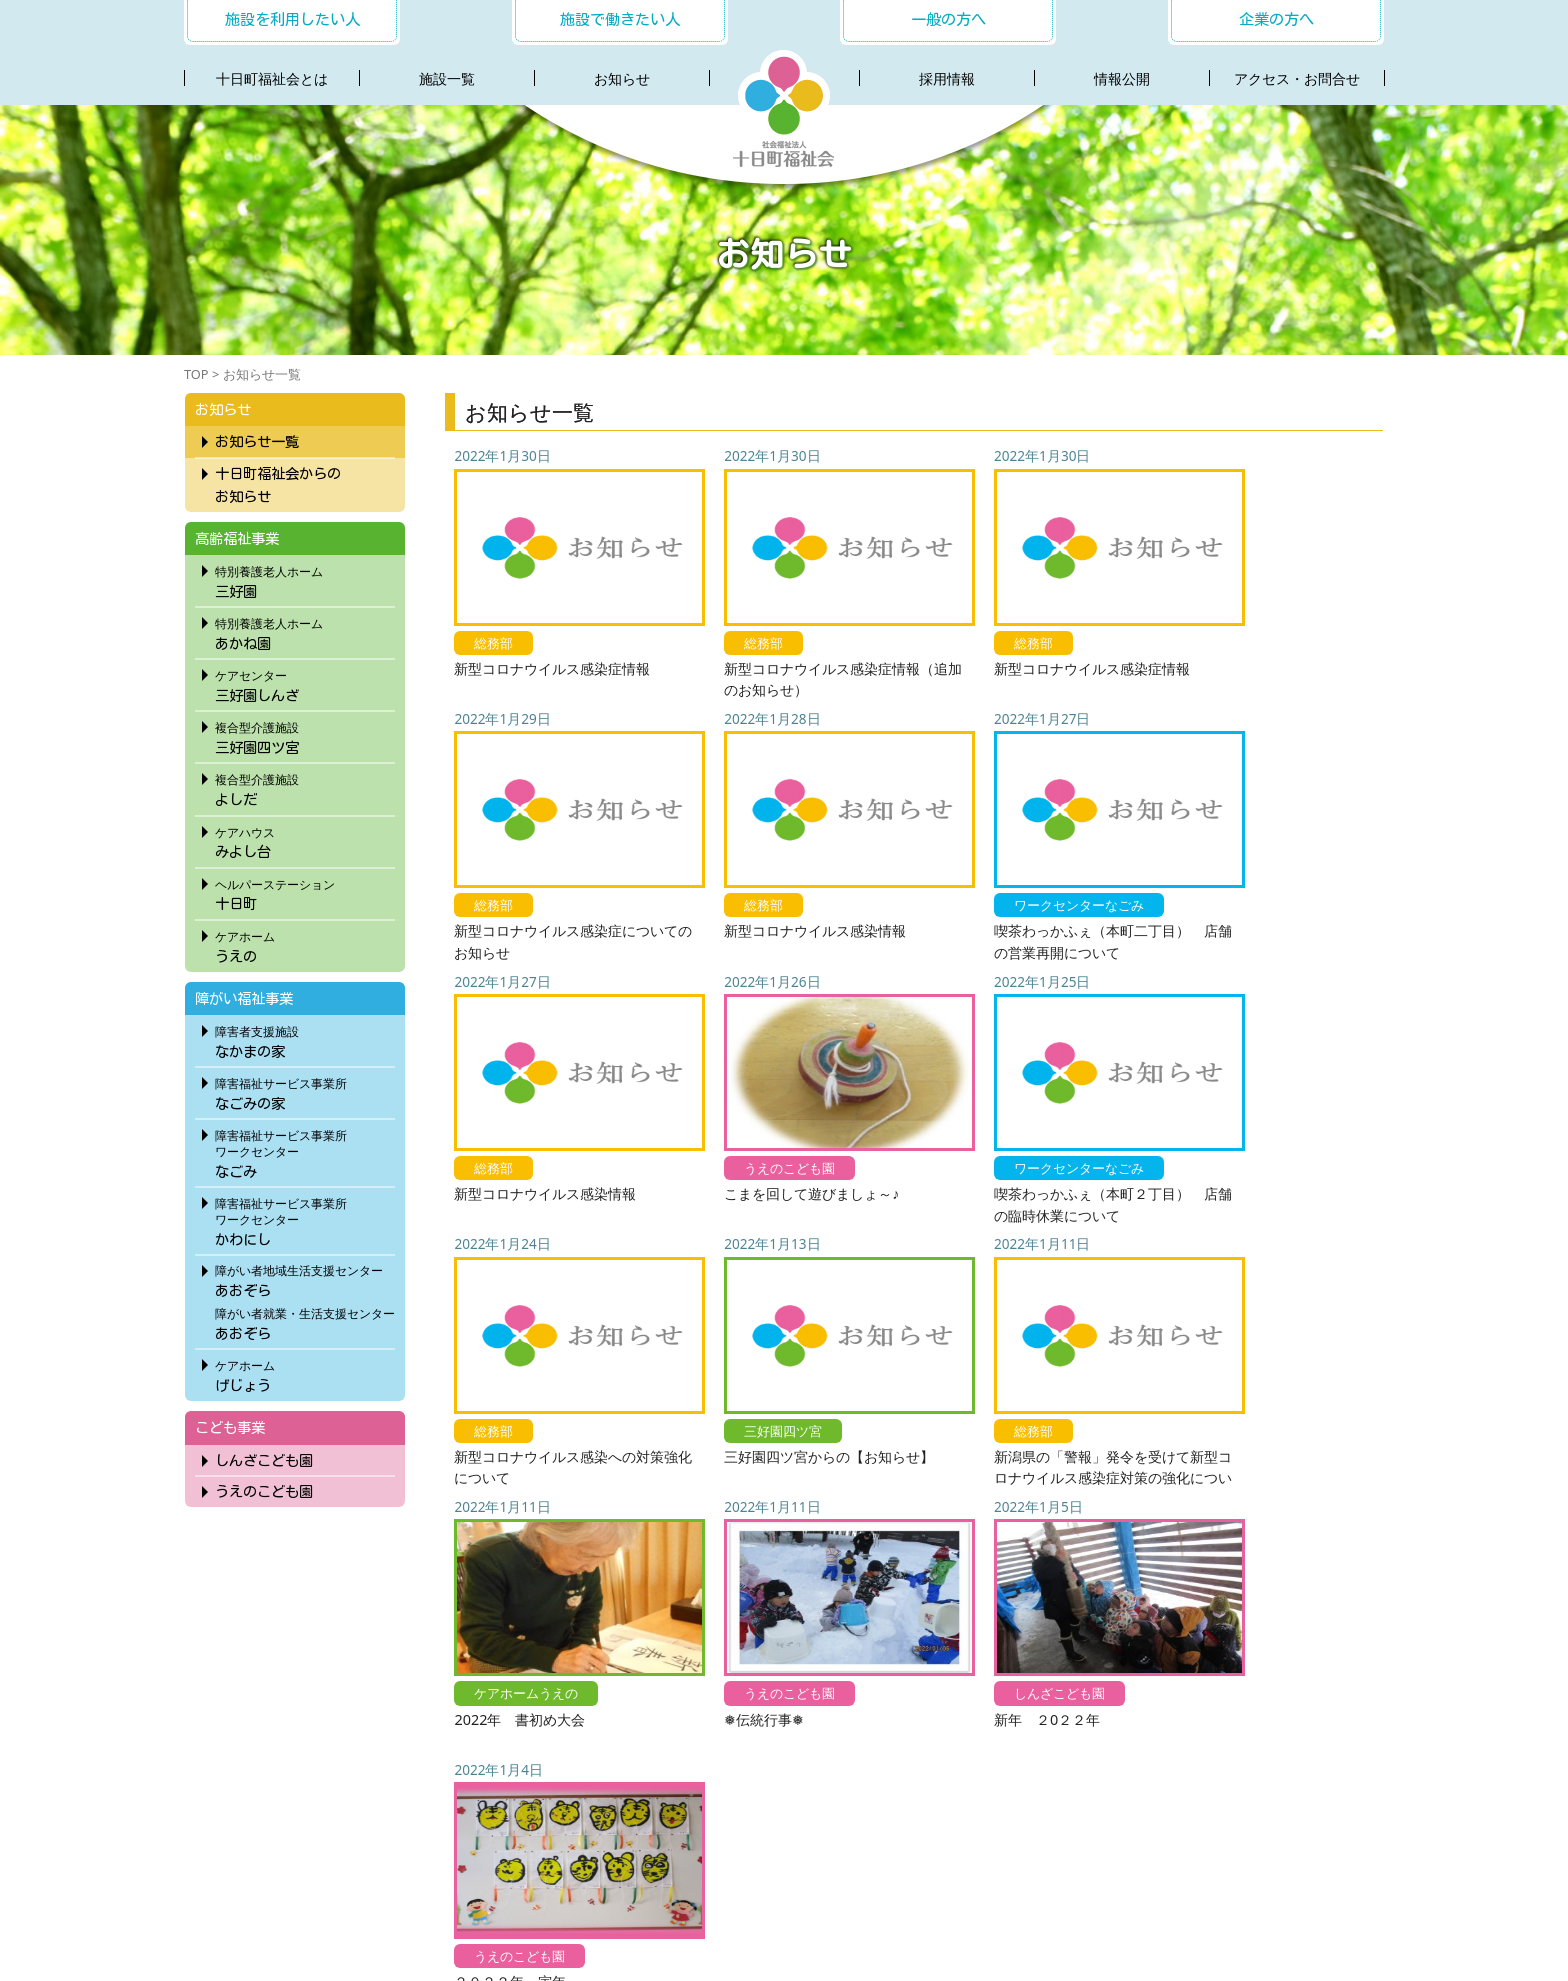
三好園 (304, 579)
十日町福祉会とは (272, 78)
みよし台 (304, 840)
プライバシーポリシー (1032, 1870)
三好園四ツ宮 (304, 735)
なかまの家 (304, 1039)
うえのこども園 (263, 1491)
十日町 (304, 892)
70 (1125, 1569)
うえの (304, 944)
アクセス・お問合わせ (875, 1870)
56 (930, 1569)
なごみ (304, 1151)
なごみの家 (304, 1091)
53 (830, 1569)
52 (797, 1569)
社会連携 (758, 1870)
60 (1064, 1569)
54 (863, 1569)
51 (763, 1569)
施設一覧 (447, 78)
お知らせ (622, 78)
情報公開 (1122, 78)
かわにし (304, 1219)
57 (963, 1569)
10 (635, 1569)
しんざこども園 (263, 1460)
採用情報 (947, 78)
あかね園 (304, 631)
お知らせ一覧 (256, 441)
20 (668, 1569)
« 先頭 (562, 1569)
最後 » (1266, 1569)
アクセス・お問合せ (1297, 78)
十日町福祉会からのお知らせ (277, 485)
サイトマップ (1162, 1870)
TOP (196, 374)
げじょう (304, 1373)
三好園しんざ (304, 683)
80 (1158, 1569)
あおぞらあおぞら (304, 1300)
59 (1030, 1569)
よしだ (304, 787)
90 (1192, 1569)
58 (997, 1569)
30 (702, 1569)
